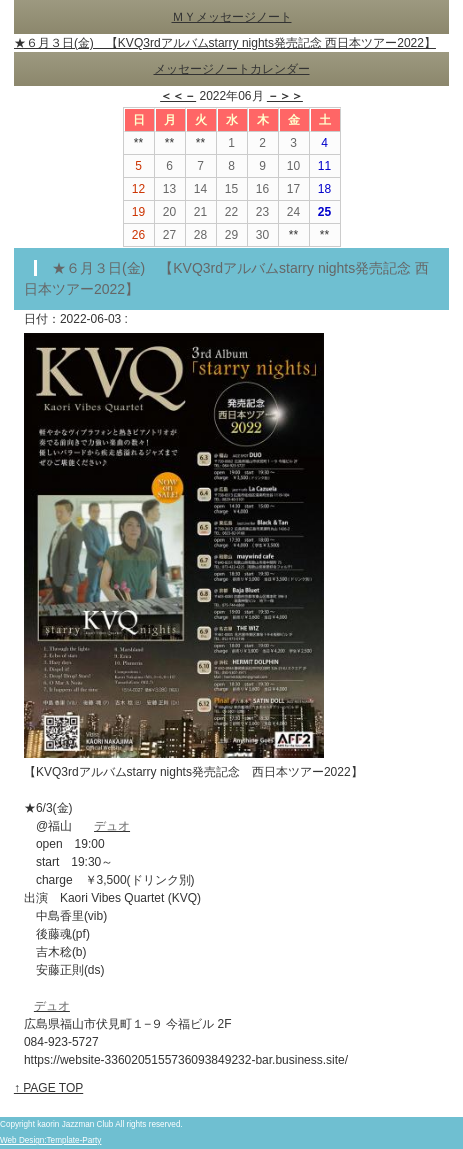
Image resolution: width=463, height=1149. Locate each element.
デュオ (112, 826)
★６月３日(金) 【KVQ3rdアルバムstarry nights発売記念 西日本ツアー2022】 (225, 43)
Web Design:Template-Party (50, 1140)
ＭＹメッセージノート (232, 17)
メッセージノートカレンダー (232, 69)
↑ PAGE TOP (48, 1088)
